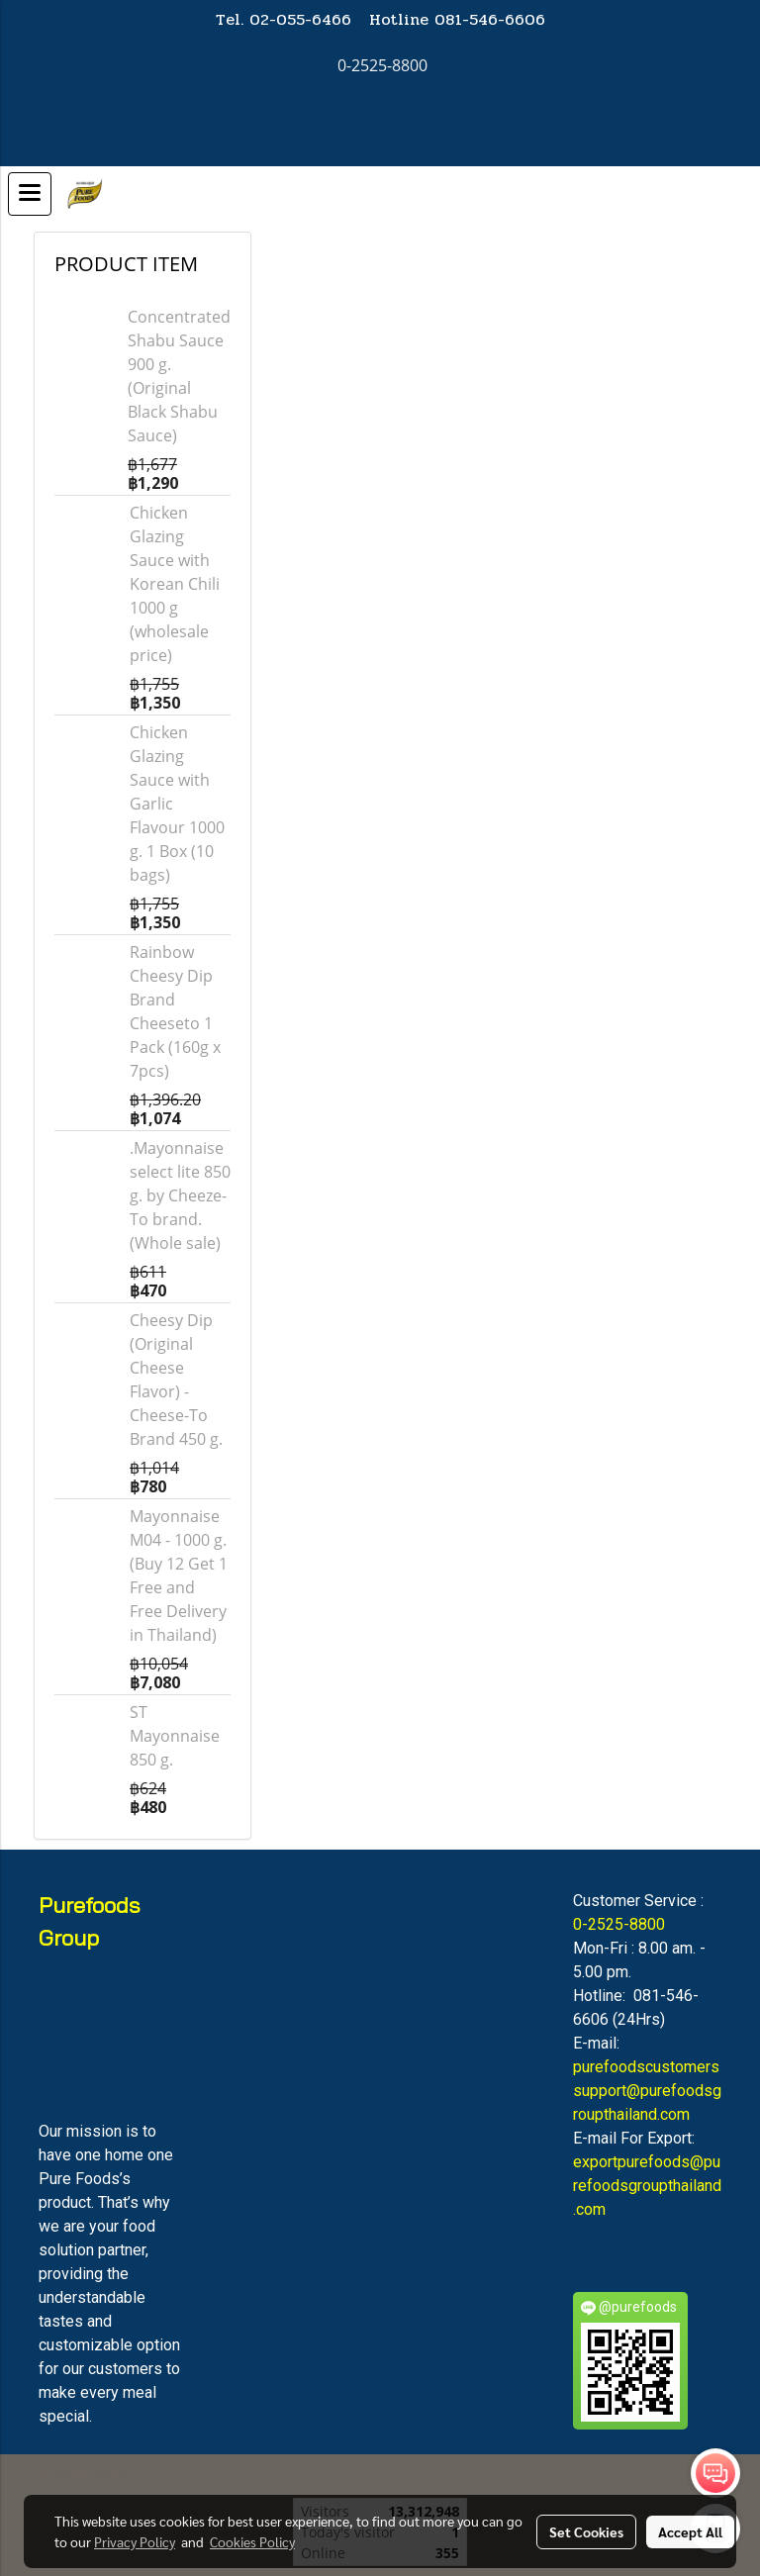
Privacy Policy (134, 2541)
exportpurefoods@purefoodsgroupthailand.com (647, 2185)
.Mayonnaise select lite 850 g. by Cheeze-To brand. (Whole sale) (180, 1195)
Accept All (690, 2531)
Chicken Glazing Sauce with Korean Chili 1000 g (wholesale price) (175, 584)
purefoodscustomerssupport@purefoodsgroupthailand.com (647, 2090)
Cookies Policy (252, 2541)
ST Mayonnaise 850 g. (175, 1735)
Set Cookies (586, 2531)
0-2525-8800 (619, 1924)
